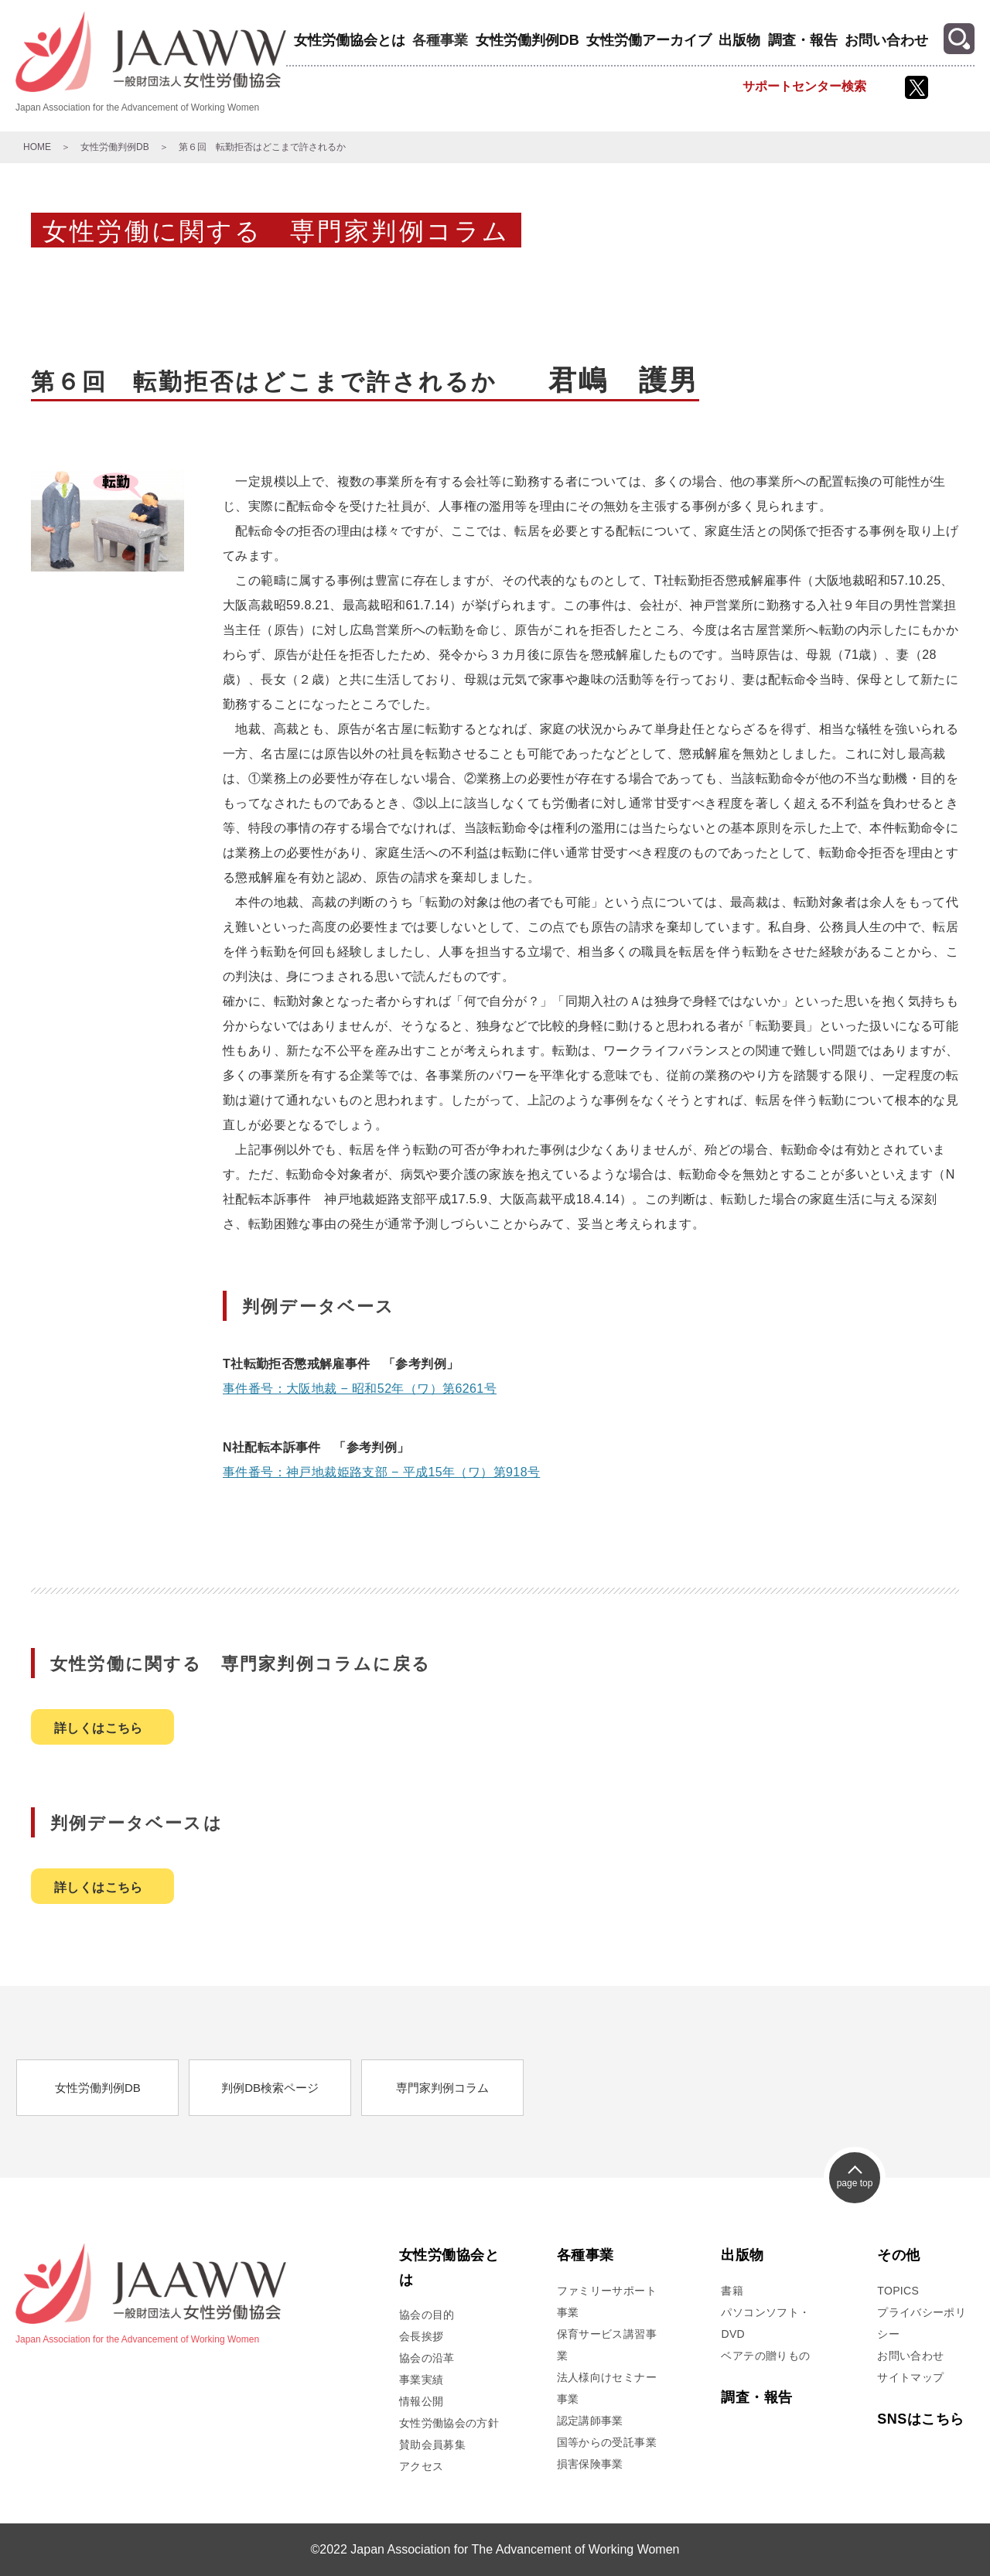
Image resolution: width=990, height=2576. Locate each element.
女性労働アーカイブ (649, 40)
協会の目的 (427, 2314)
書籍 (732, 2290)
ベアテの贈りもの (765, 2355)
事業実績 (421, 2379)
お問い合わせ (886, 40)
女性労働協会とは (349, 40)
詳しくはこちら (98, 1728)
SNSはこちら (920, 2419)
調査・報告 (803, 40)
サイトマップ (910, 2377)
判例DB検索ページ (270, 2087)
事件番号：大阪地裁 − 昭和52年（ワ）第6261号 (360, 1388)
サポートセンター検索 (804, 86)
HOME (37, 147)
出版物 (739, 40)
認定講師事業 (590, 2420)
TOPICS (898, 2290)
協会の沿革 (427, 2358)
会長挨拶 (421, 2336)
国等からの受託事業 (607, 2442)
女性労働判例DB (527, 40)
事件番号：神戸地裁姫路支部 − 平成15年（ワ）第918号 (381, 1472)
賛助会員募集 (432, 2444)
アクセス (421, 2466)
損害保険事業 (590, 2464)
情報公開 (421, 2401)
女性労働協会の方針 (449, 2423)
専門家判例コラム (442, 2087)
